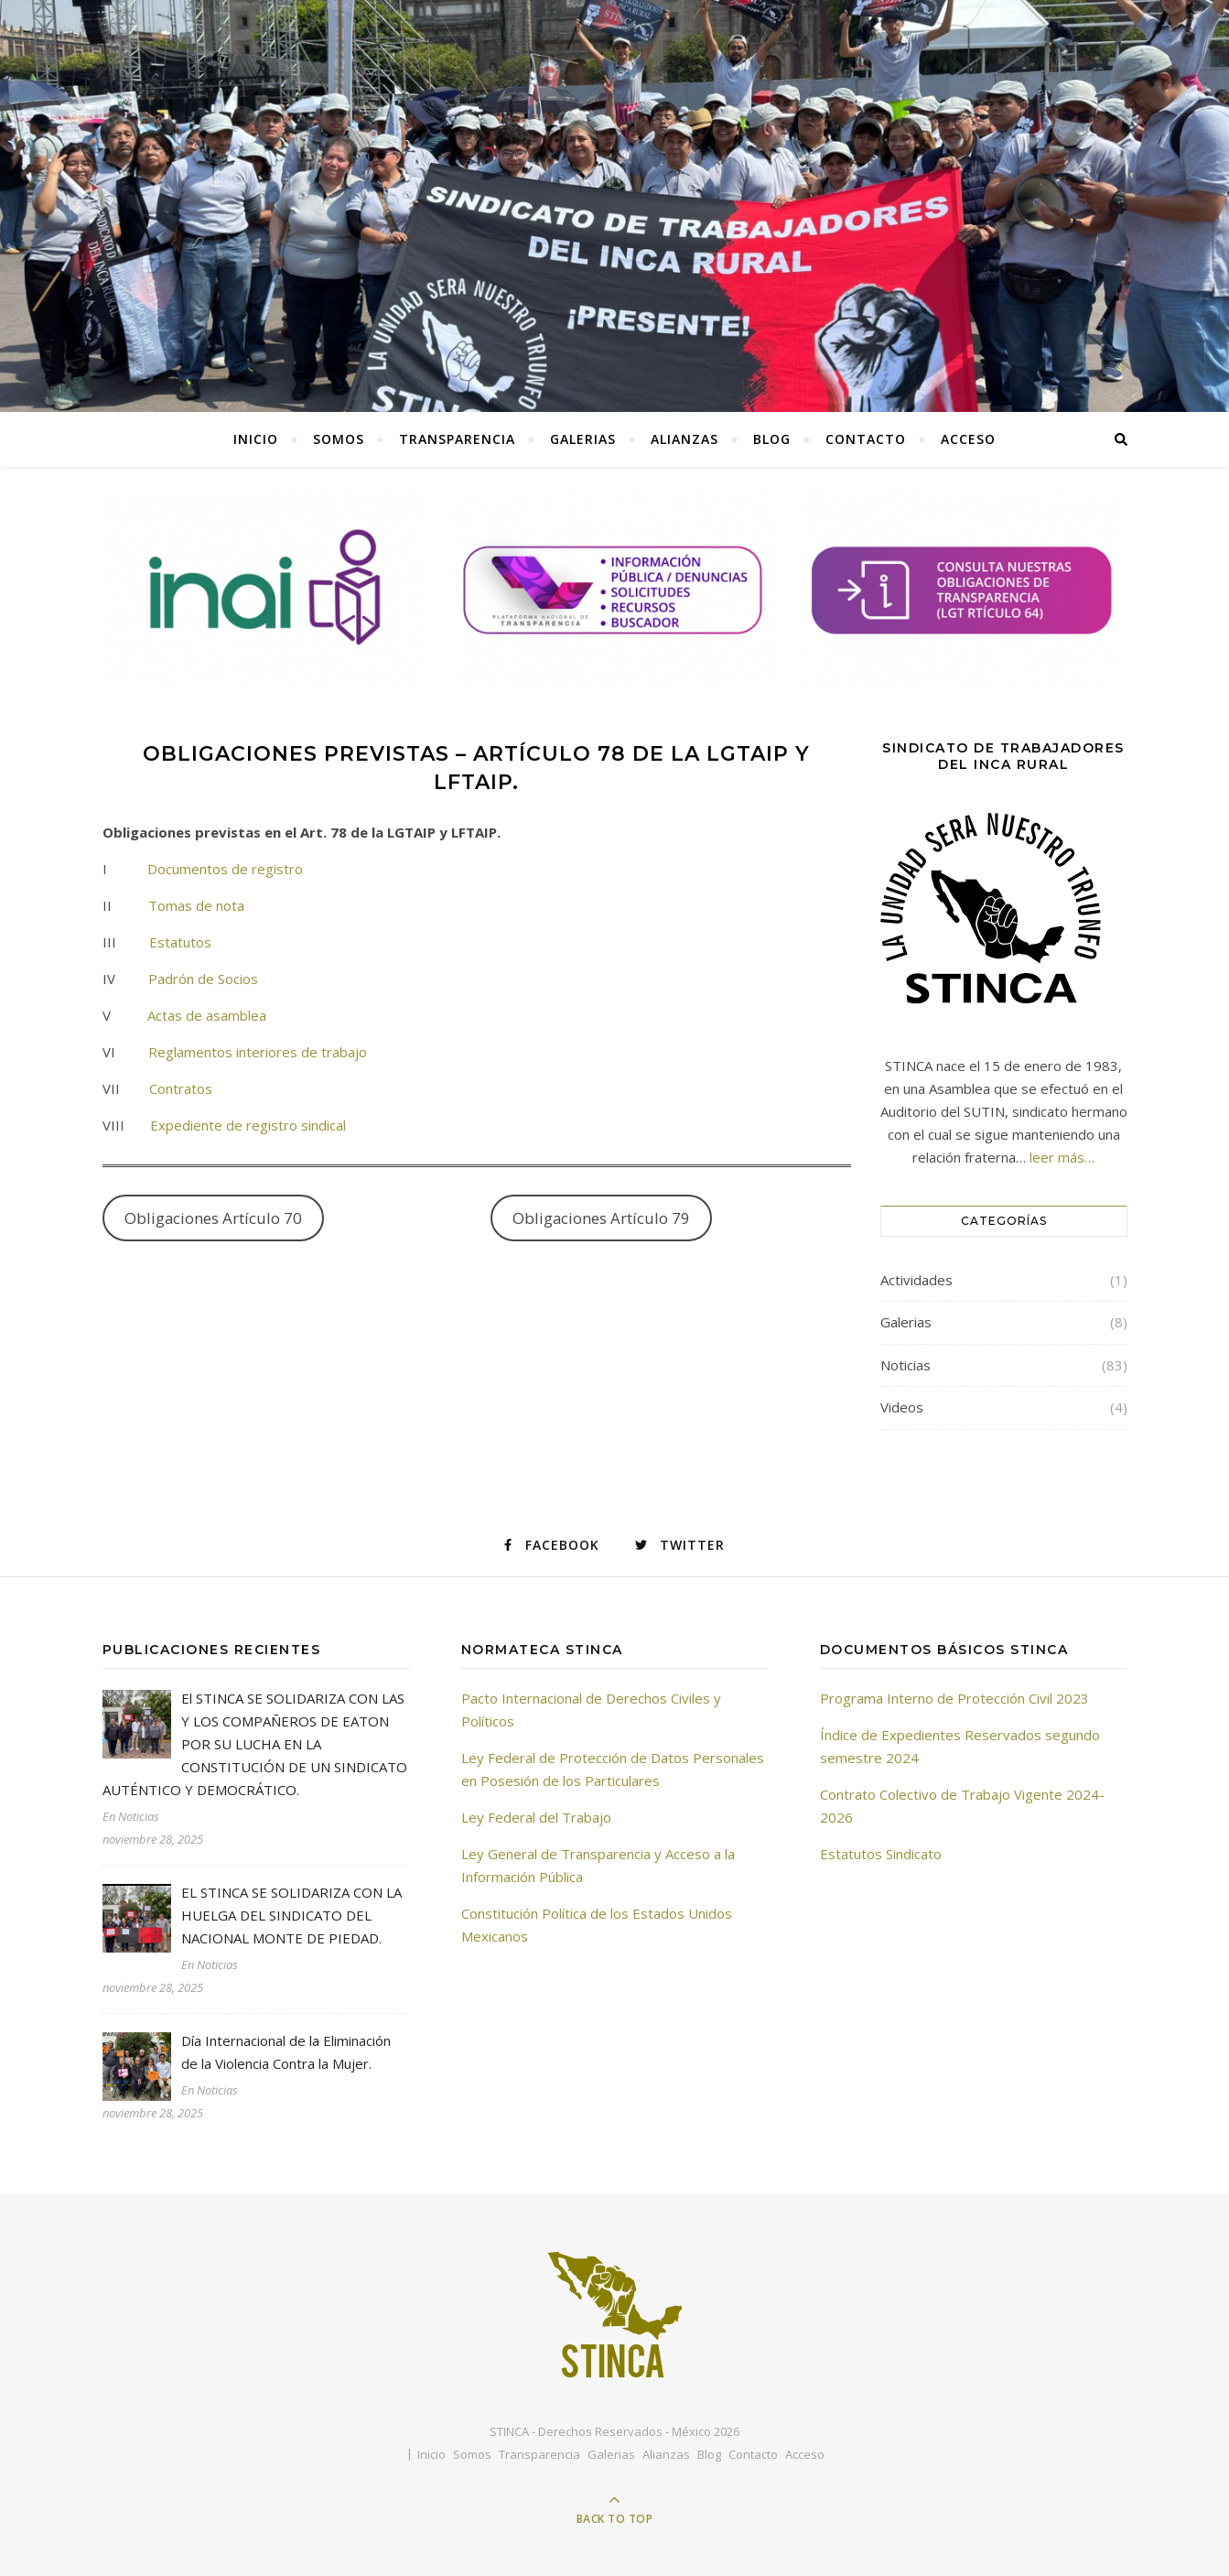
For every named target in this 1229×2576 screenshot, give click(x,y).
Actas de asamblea (206, 1015)
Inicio (255, 439)
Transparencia (457, 439)
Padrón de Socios (201, 978)
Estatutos (180, 942)
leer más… (1062, 1157)
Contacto (865, 439)
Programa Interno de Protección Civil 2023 (954, 1698)
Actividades (916, 1280)
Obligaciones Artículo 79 (601, 1217)
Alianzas (684, 439)
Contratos (179, 1088)
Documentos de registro (225, 869)
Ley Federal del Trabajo (536, 1817)
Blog (772, 439)
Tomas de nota (196, 905)
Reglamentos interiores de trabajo (257, 1052)
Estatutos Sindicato (881, 1854)
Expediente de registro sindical (248, 1125)
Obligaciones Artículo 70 (213, 1217)
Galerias (583, 439)
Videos (901, 1407)
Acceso (968, 439)
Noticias (905, 1365)
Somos (338, 439)
